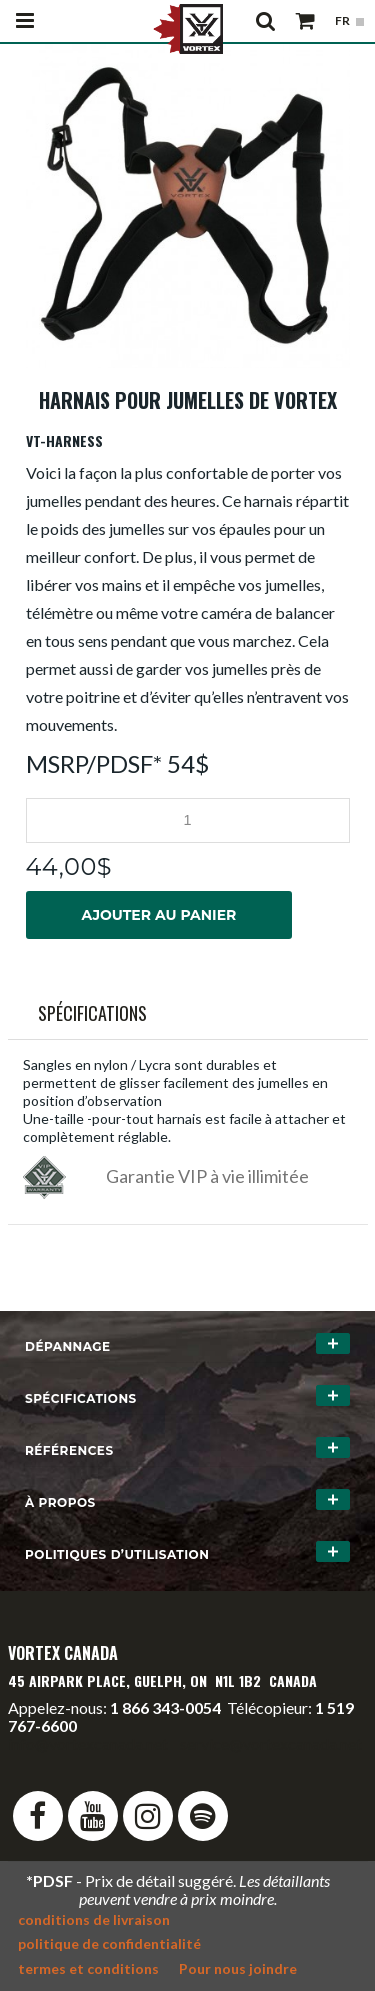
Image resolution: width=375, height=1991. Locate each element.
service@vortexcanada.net (271, 1743)
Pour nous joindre (238, 1968)
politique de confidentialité (109, 1943)
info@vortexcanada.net (88, 1743)
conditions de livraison (94, 1919)
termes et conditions (88, 1968)
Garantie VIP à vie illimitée (207, 1176)
